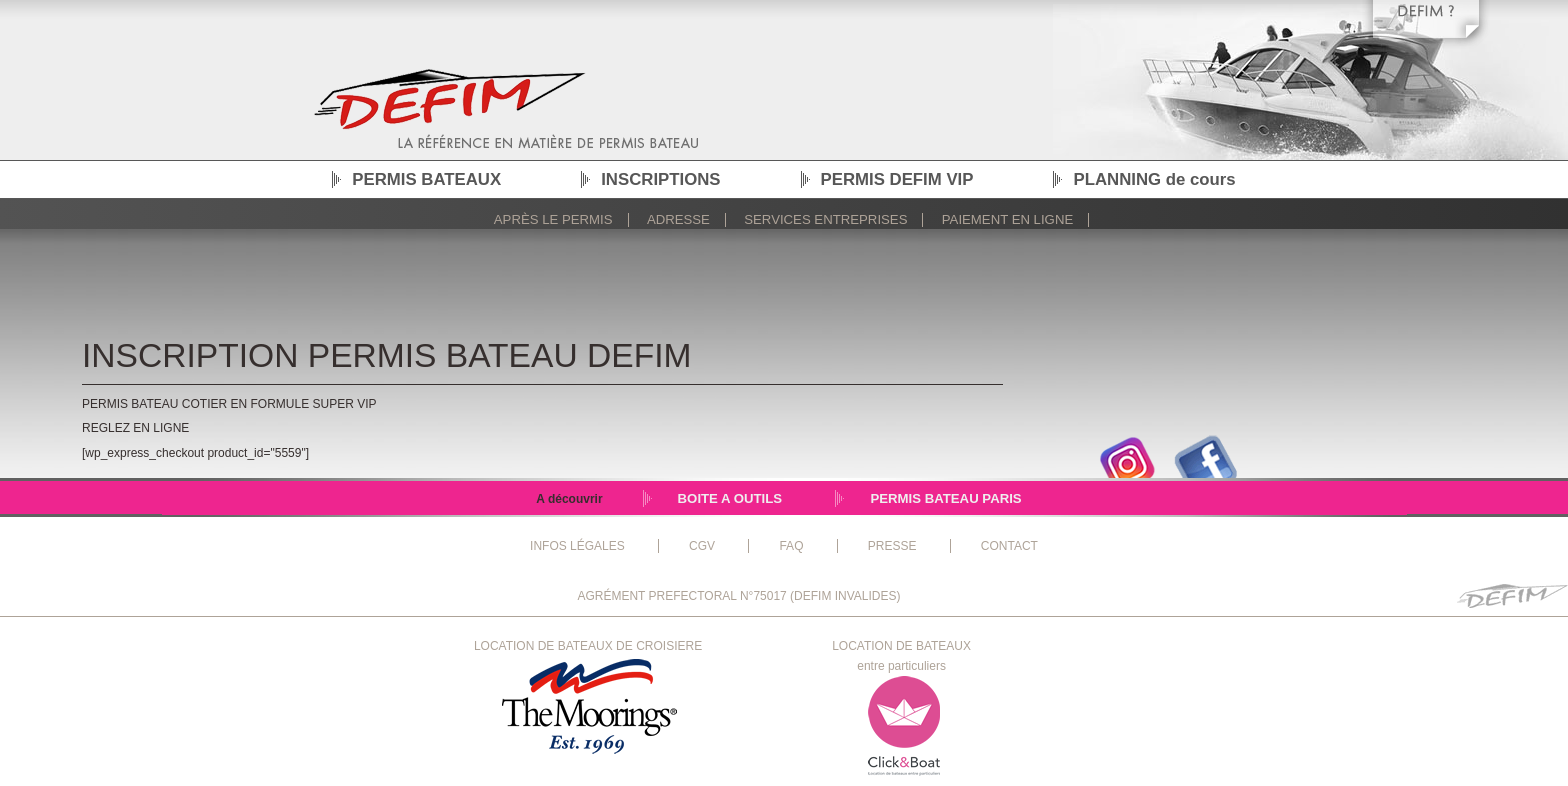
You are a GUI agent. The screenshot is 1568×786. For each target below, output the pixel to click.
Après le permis (553, 219)
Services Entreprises (825, 219)
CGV (702, 546)
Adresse (678, 219)
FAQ (791, 546)
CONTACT (1009, 546)
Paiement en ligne (1007, 219)
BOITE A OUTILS (730, 498)
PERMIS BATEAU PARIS (945, 498)
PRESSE (892, 546)
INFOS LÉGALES (577, 546)
